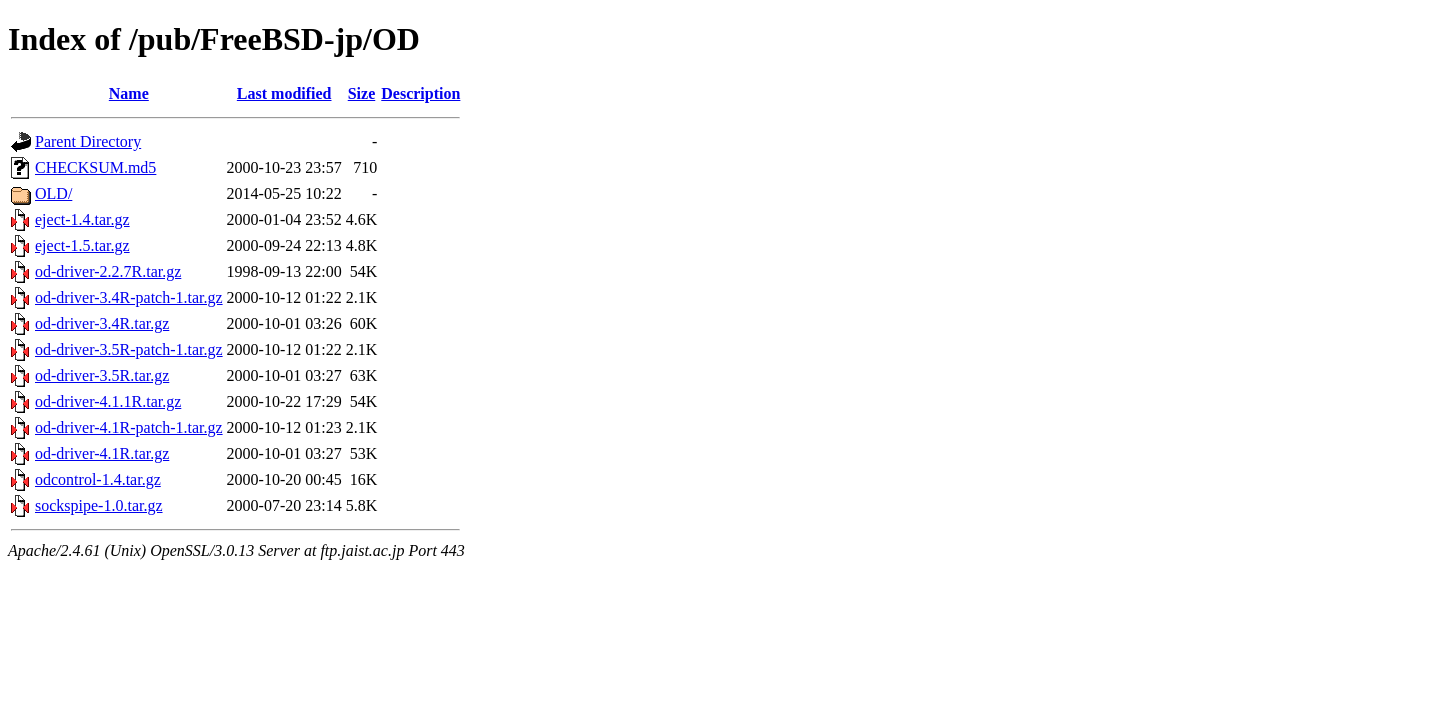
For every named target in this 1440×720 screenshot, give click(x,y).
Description (420, 93)
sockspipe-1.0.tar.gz (99, 505)
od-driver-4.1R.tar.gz (102, 453)
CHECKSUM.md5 (95, 167)
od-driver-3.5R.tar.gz (102, 375)
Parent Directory (88, 141)
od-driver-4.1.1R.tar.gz (108, 401)
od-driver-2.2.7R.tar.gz (108, 271)
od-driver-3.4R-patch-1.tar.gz (129, 297)
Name (129, 93)
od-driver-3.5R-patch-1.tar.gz (129, 349)
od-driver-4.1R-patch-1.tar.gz (129, 427)
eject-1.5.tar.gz (82, 245)
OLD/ (53, 193)
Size (362, 93)
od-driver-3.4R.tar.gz (102, 323)
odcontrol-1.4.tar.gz (98, 479)
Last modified (284, 93)
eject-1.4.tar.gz (82, 219)
